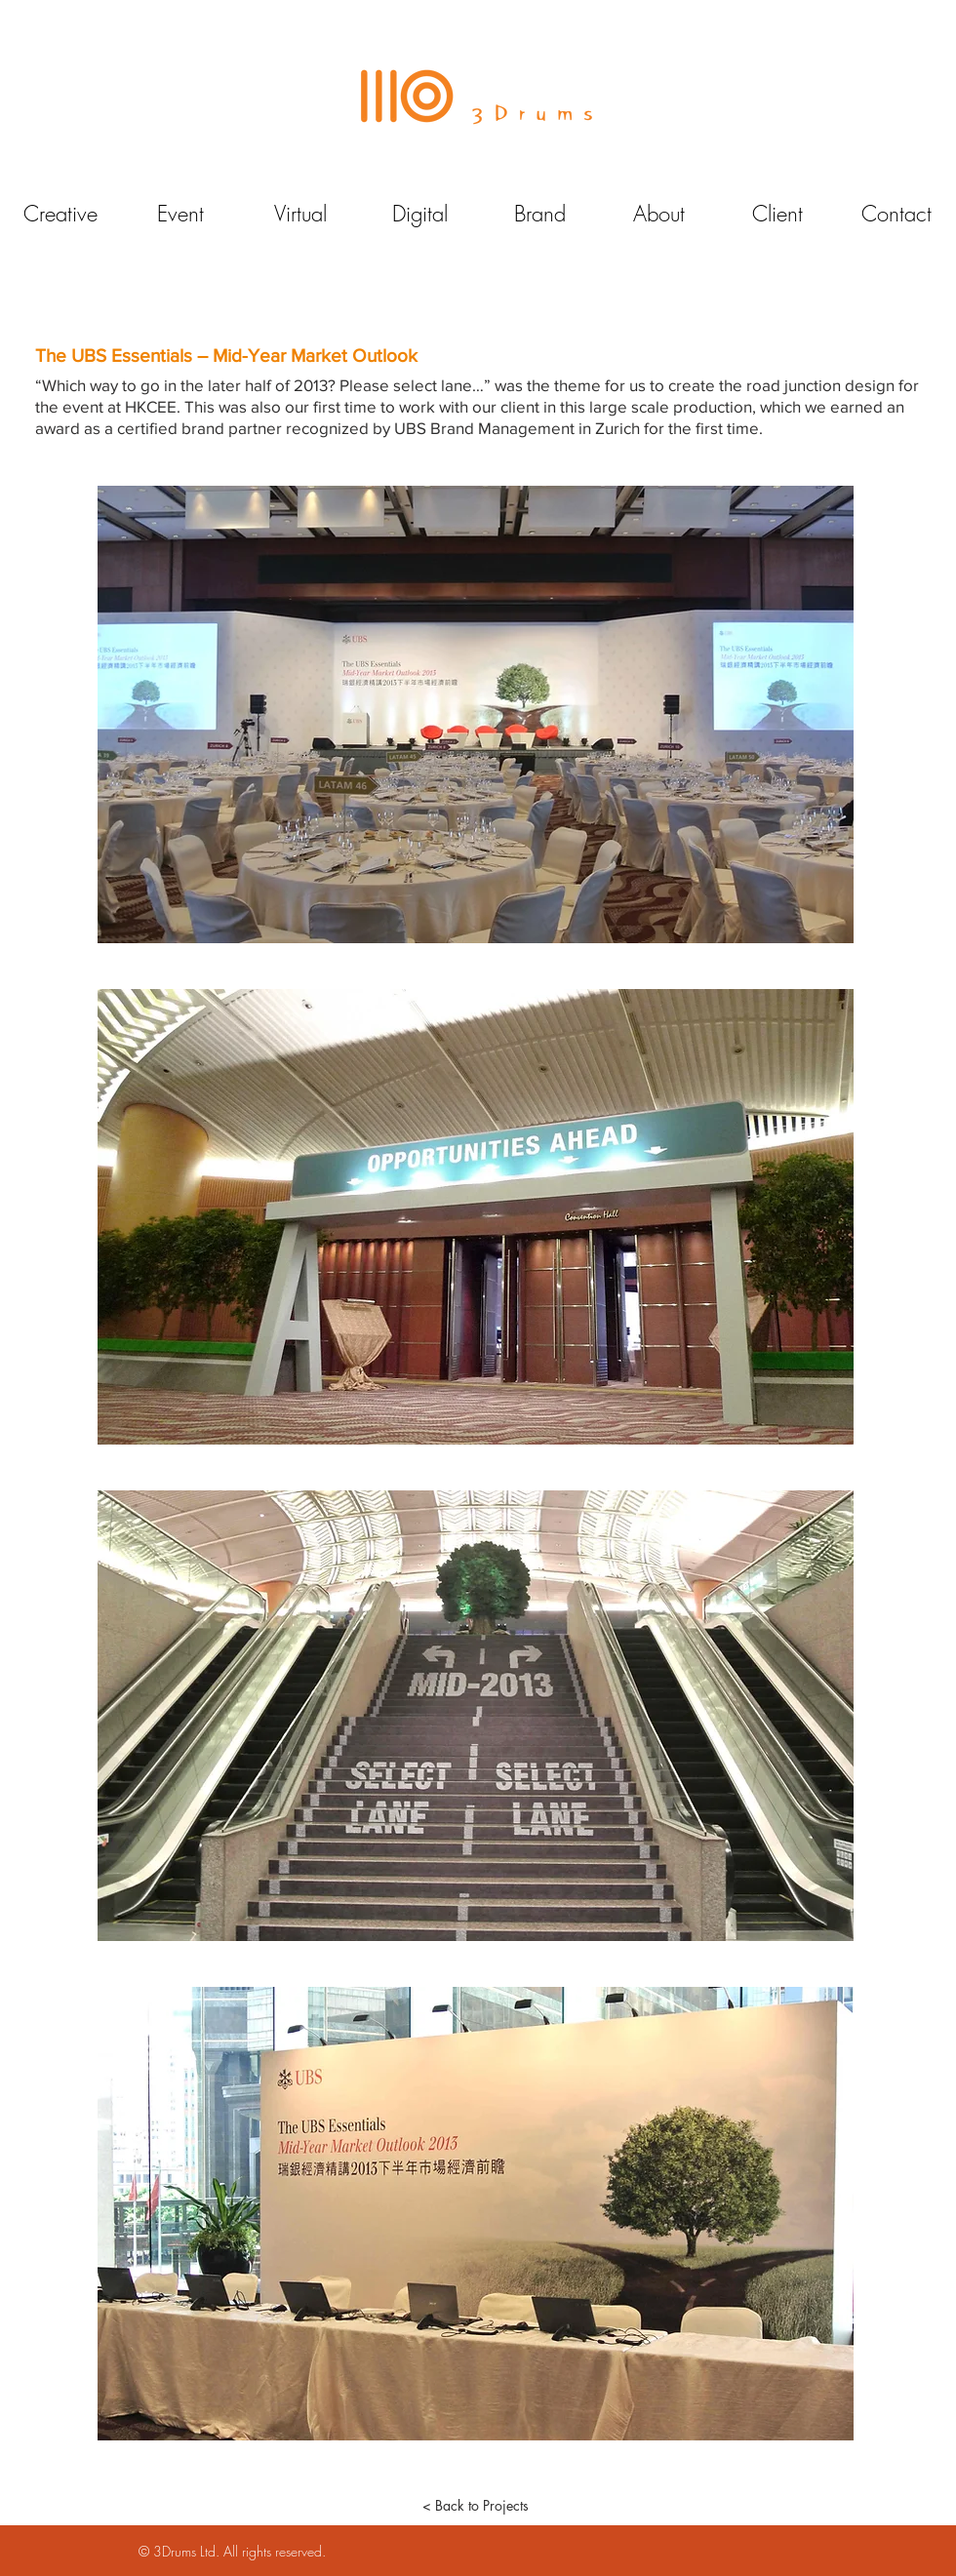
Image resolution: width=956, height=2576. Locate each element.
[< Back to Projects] (475, 2505)
